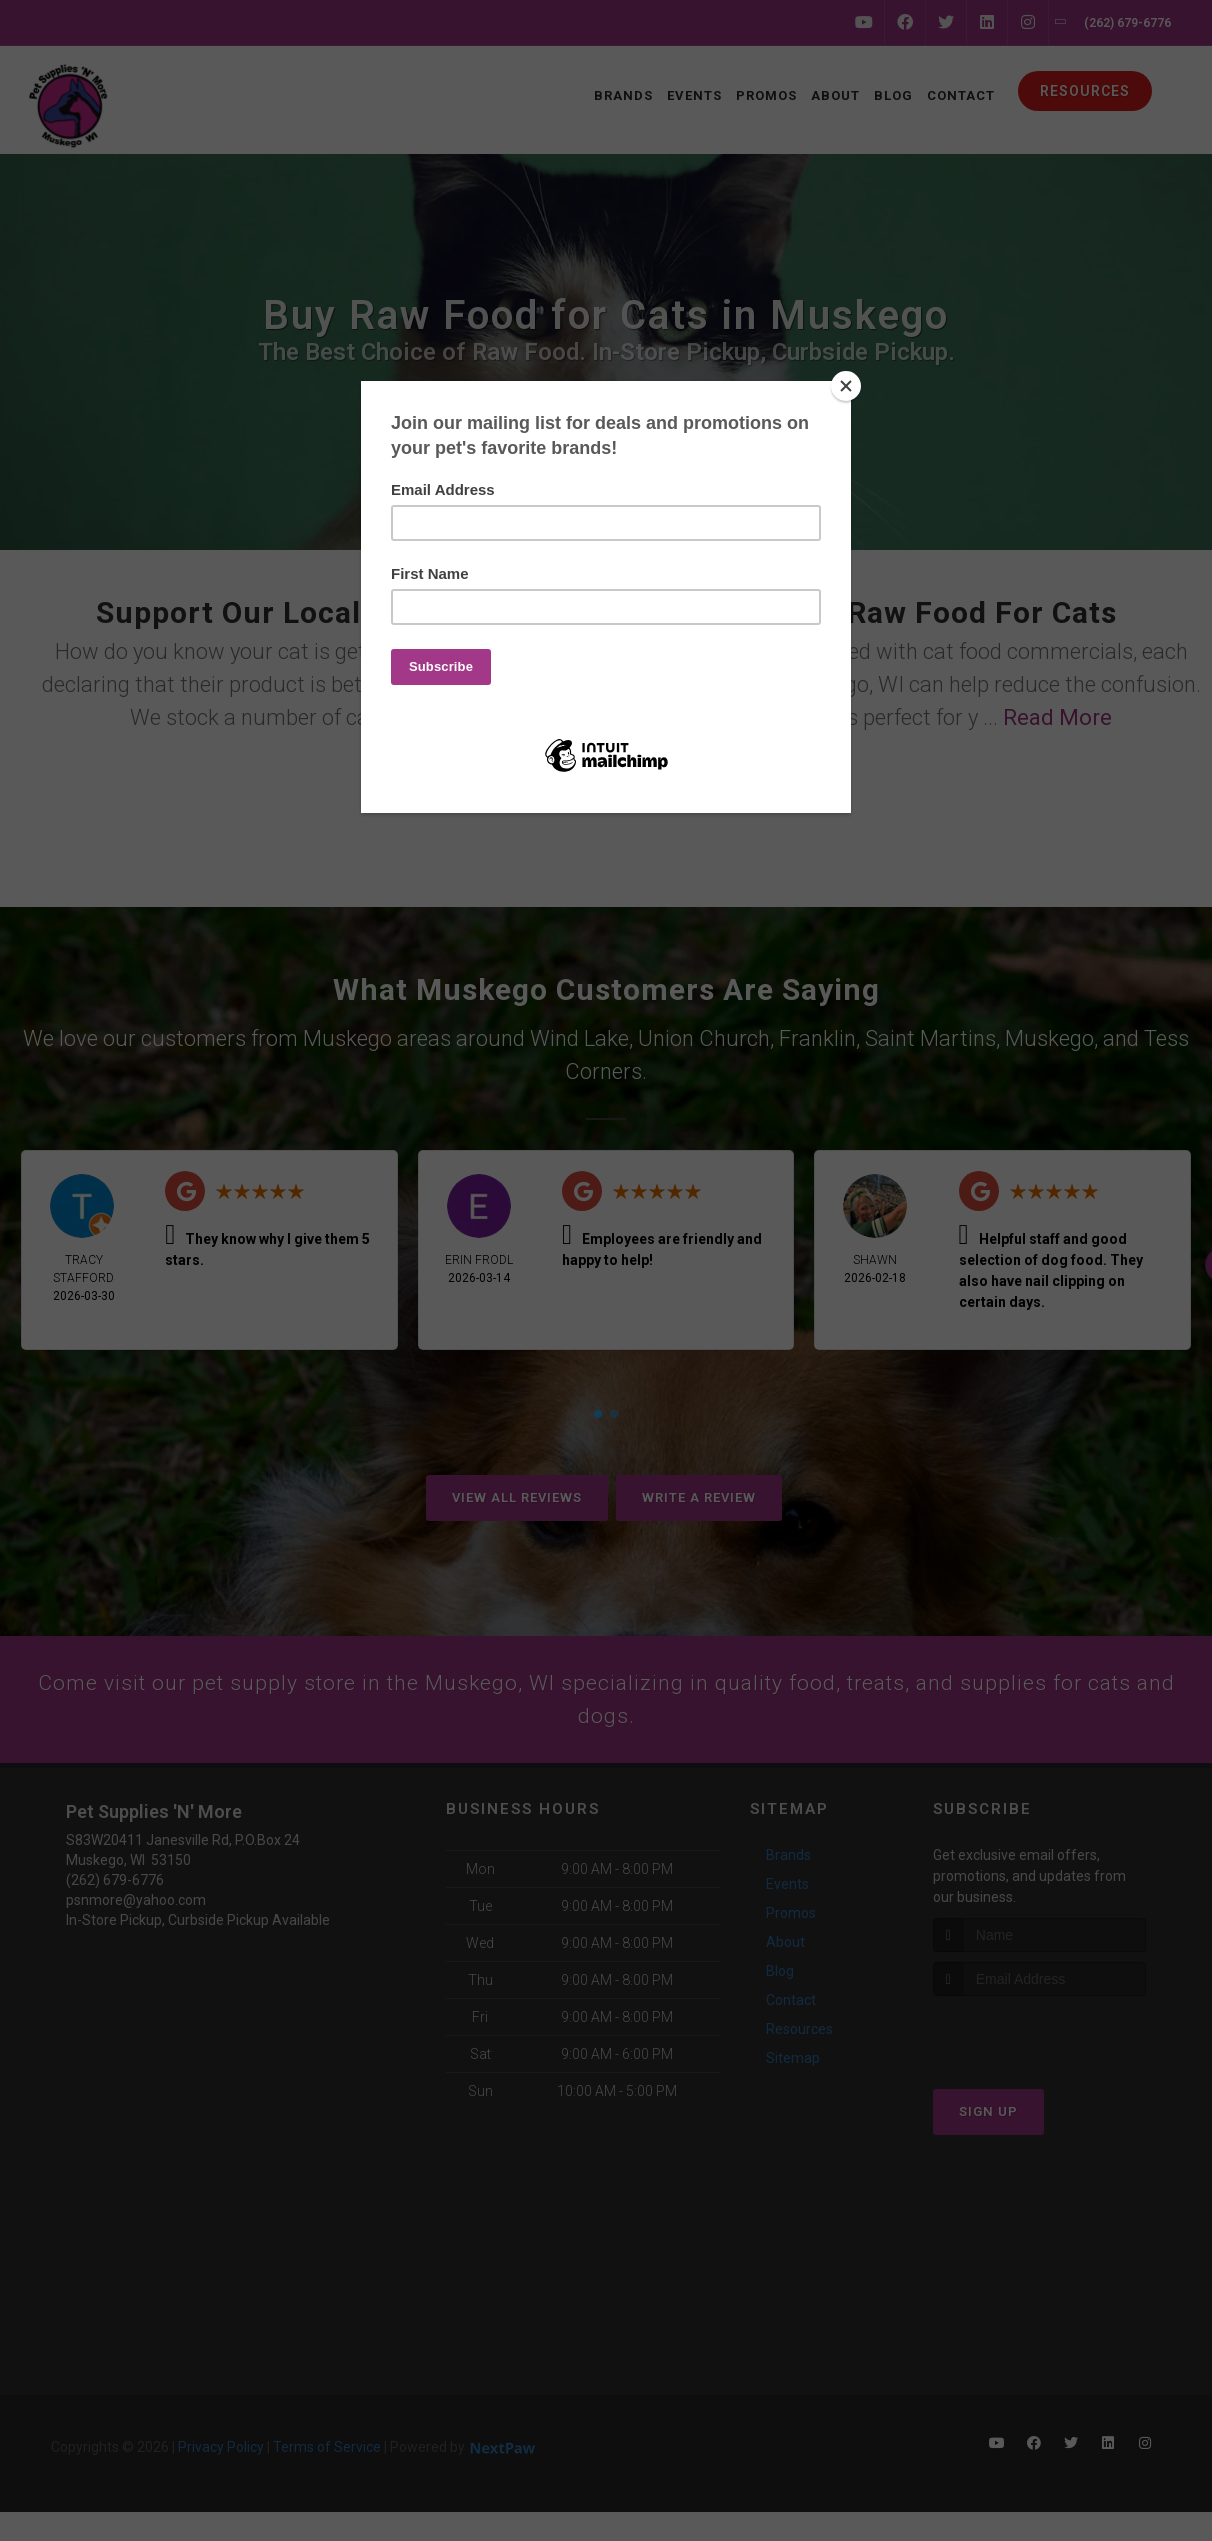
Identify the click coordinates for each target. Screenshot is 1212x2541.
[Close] (846, 386)
